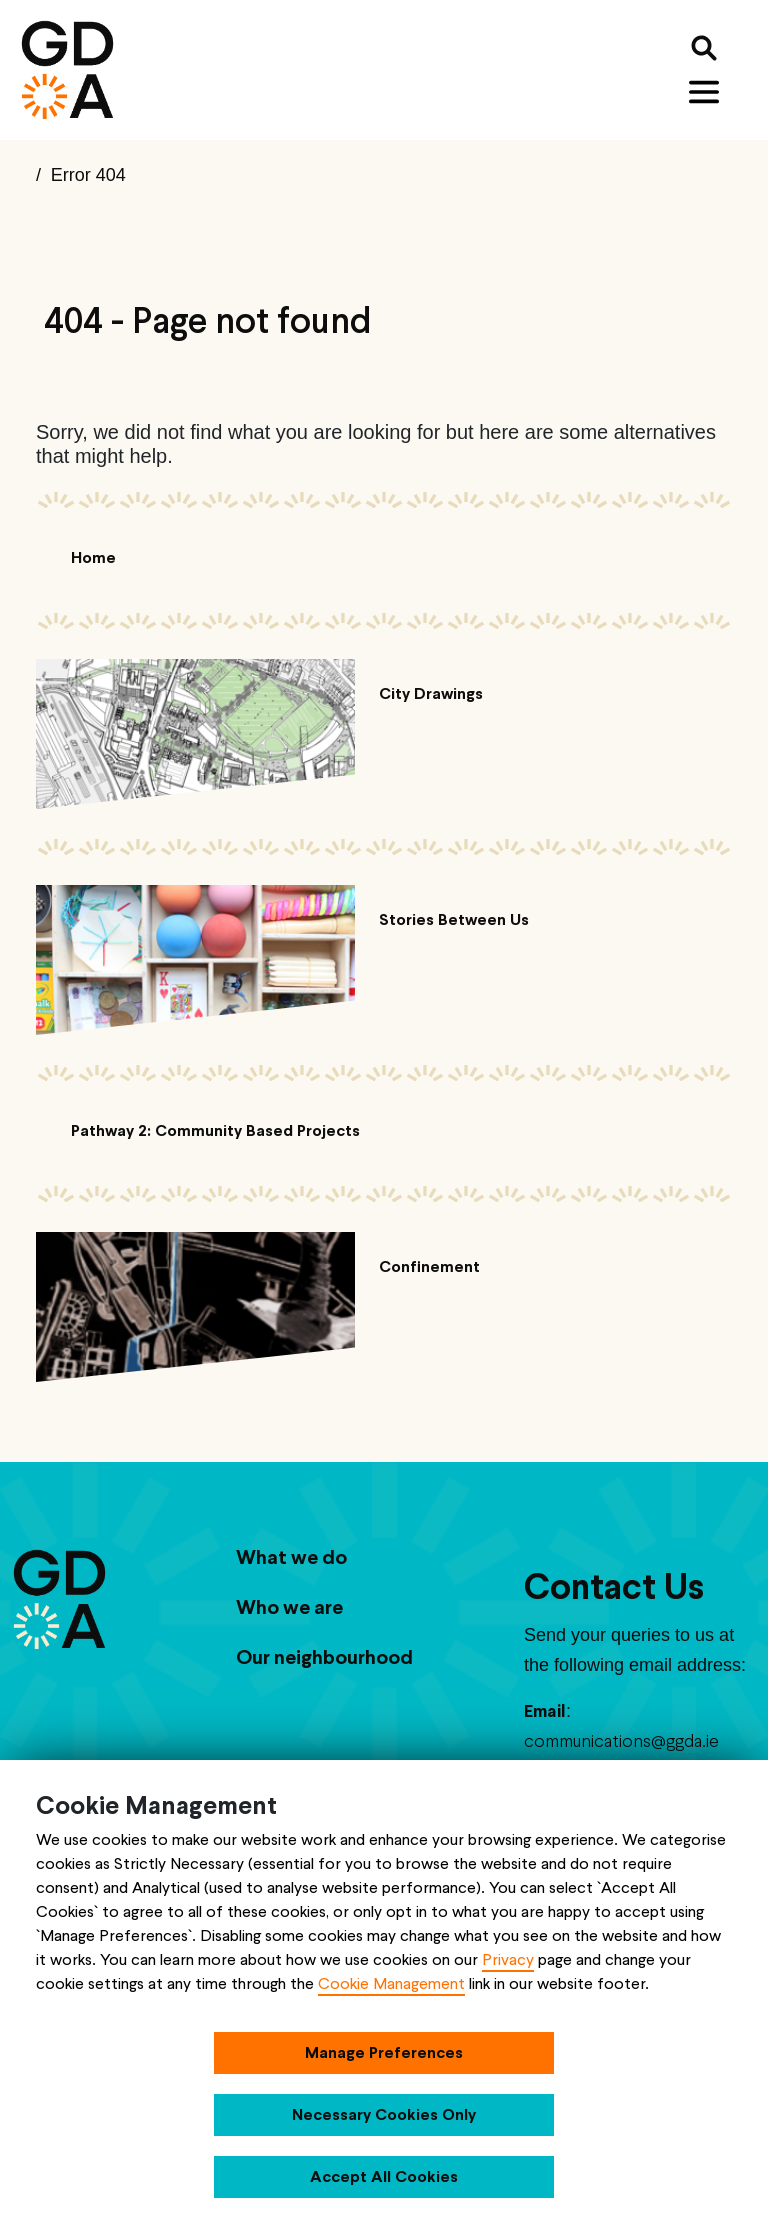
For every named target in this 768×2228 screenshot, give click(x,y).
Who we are (289, 1607)
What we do (291, 1557)
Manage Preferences (384, 2052)
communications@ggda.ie (621, 1740)
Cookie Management (391, 1983)
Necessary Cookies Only (384, 2114)
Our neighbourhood (324, 1657)
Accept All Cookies (384, 2176)
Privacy (508, 1959)
